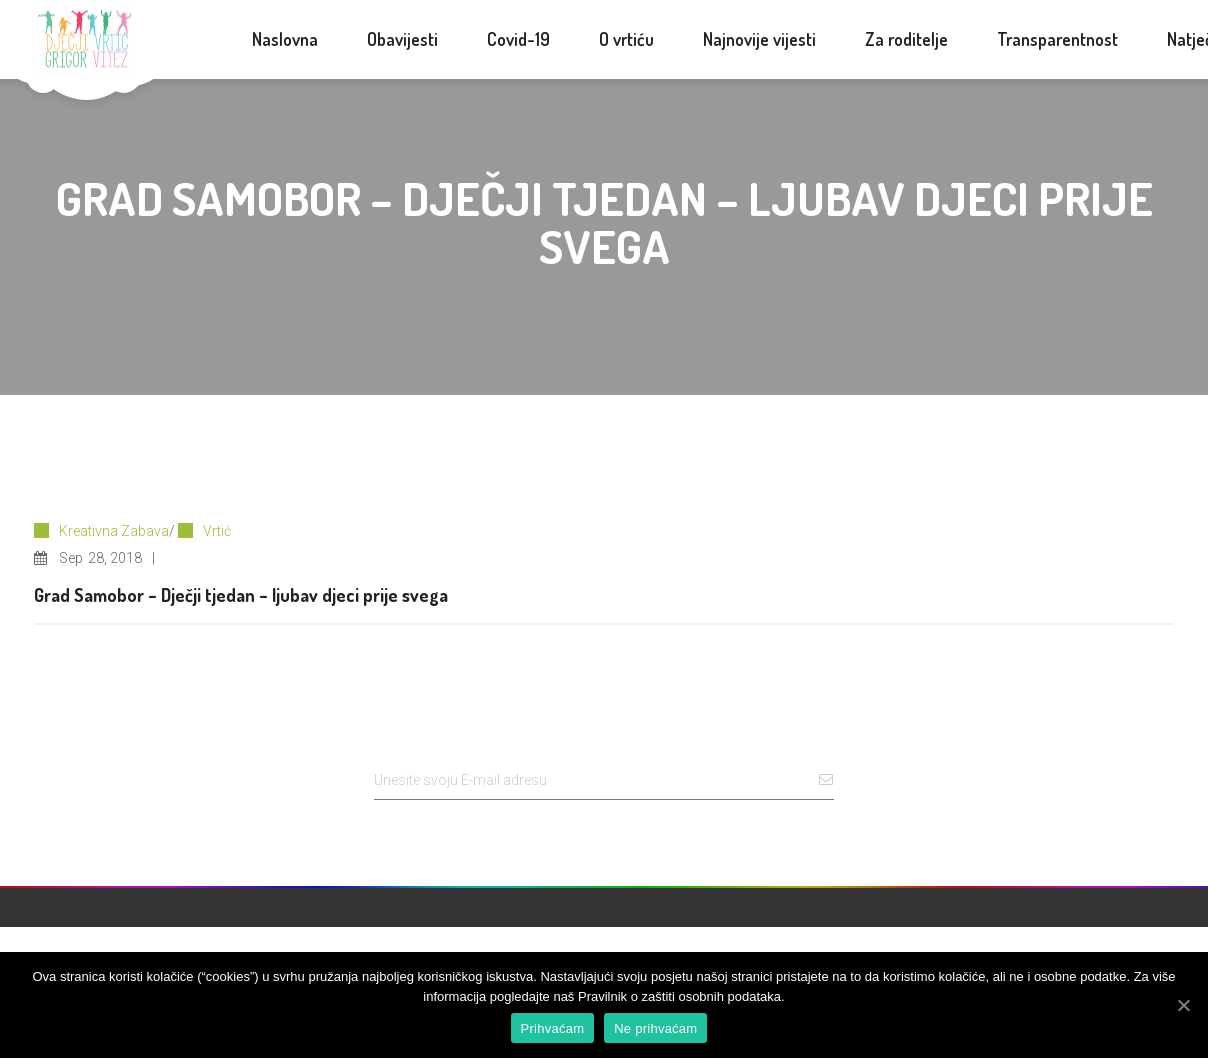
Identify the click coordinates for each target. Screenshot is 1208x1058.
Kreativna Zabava (114, 531)
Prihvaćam (553, 1028)
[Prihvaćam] (1183, 1005)
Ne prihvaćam (655, 1028)
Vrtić (217, 531)
